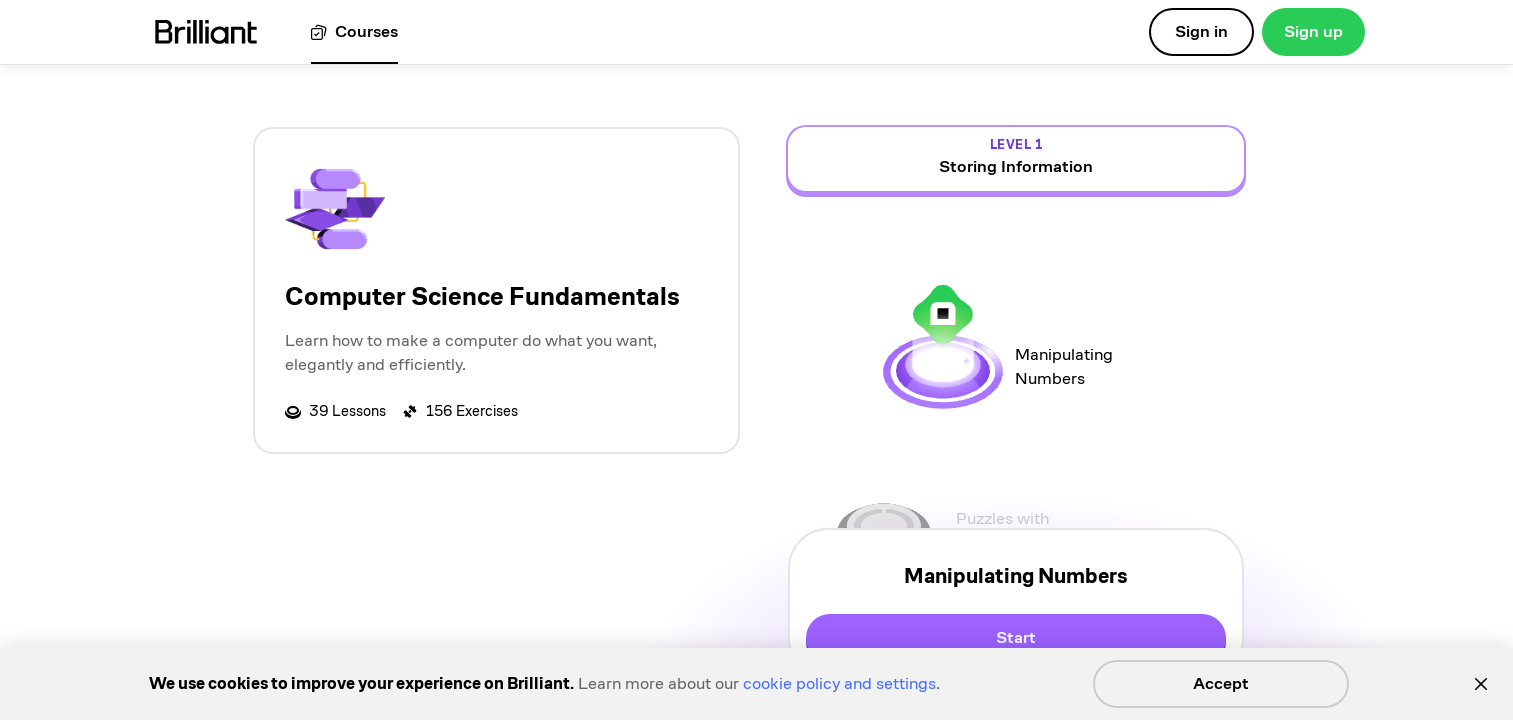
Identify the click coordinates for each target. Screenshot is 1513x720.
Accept (1221, 683)
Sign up (1313, 31)
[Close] (1481, 684)
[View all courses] (354, 32)
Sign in (1201, 31)
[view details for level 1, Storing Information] (1016, 159)
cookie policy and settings (839, 683)
